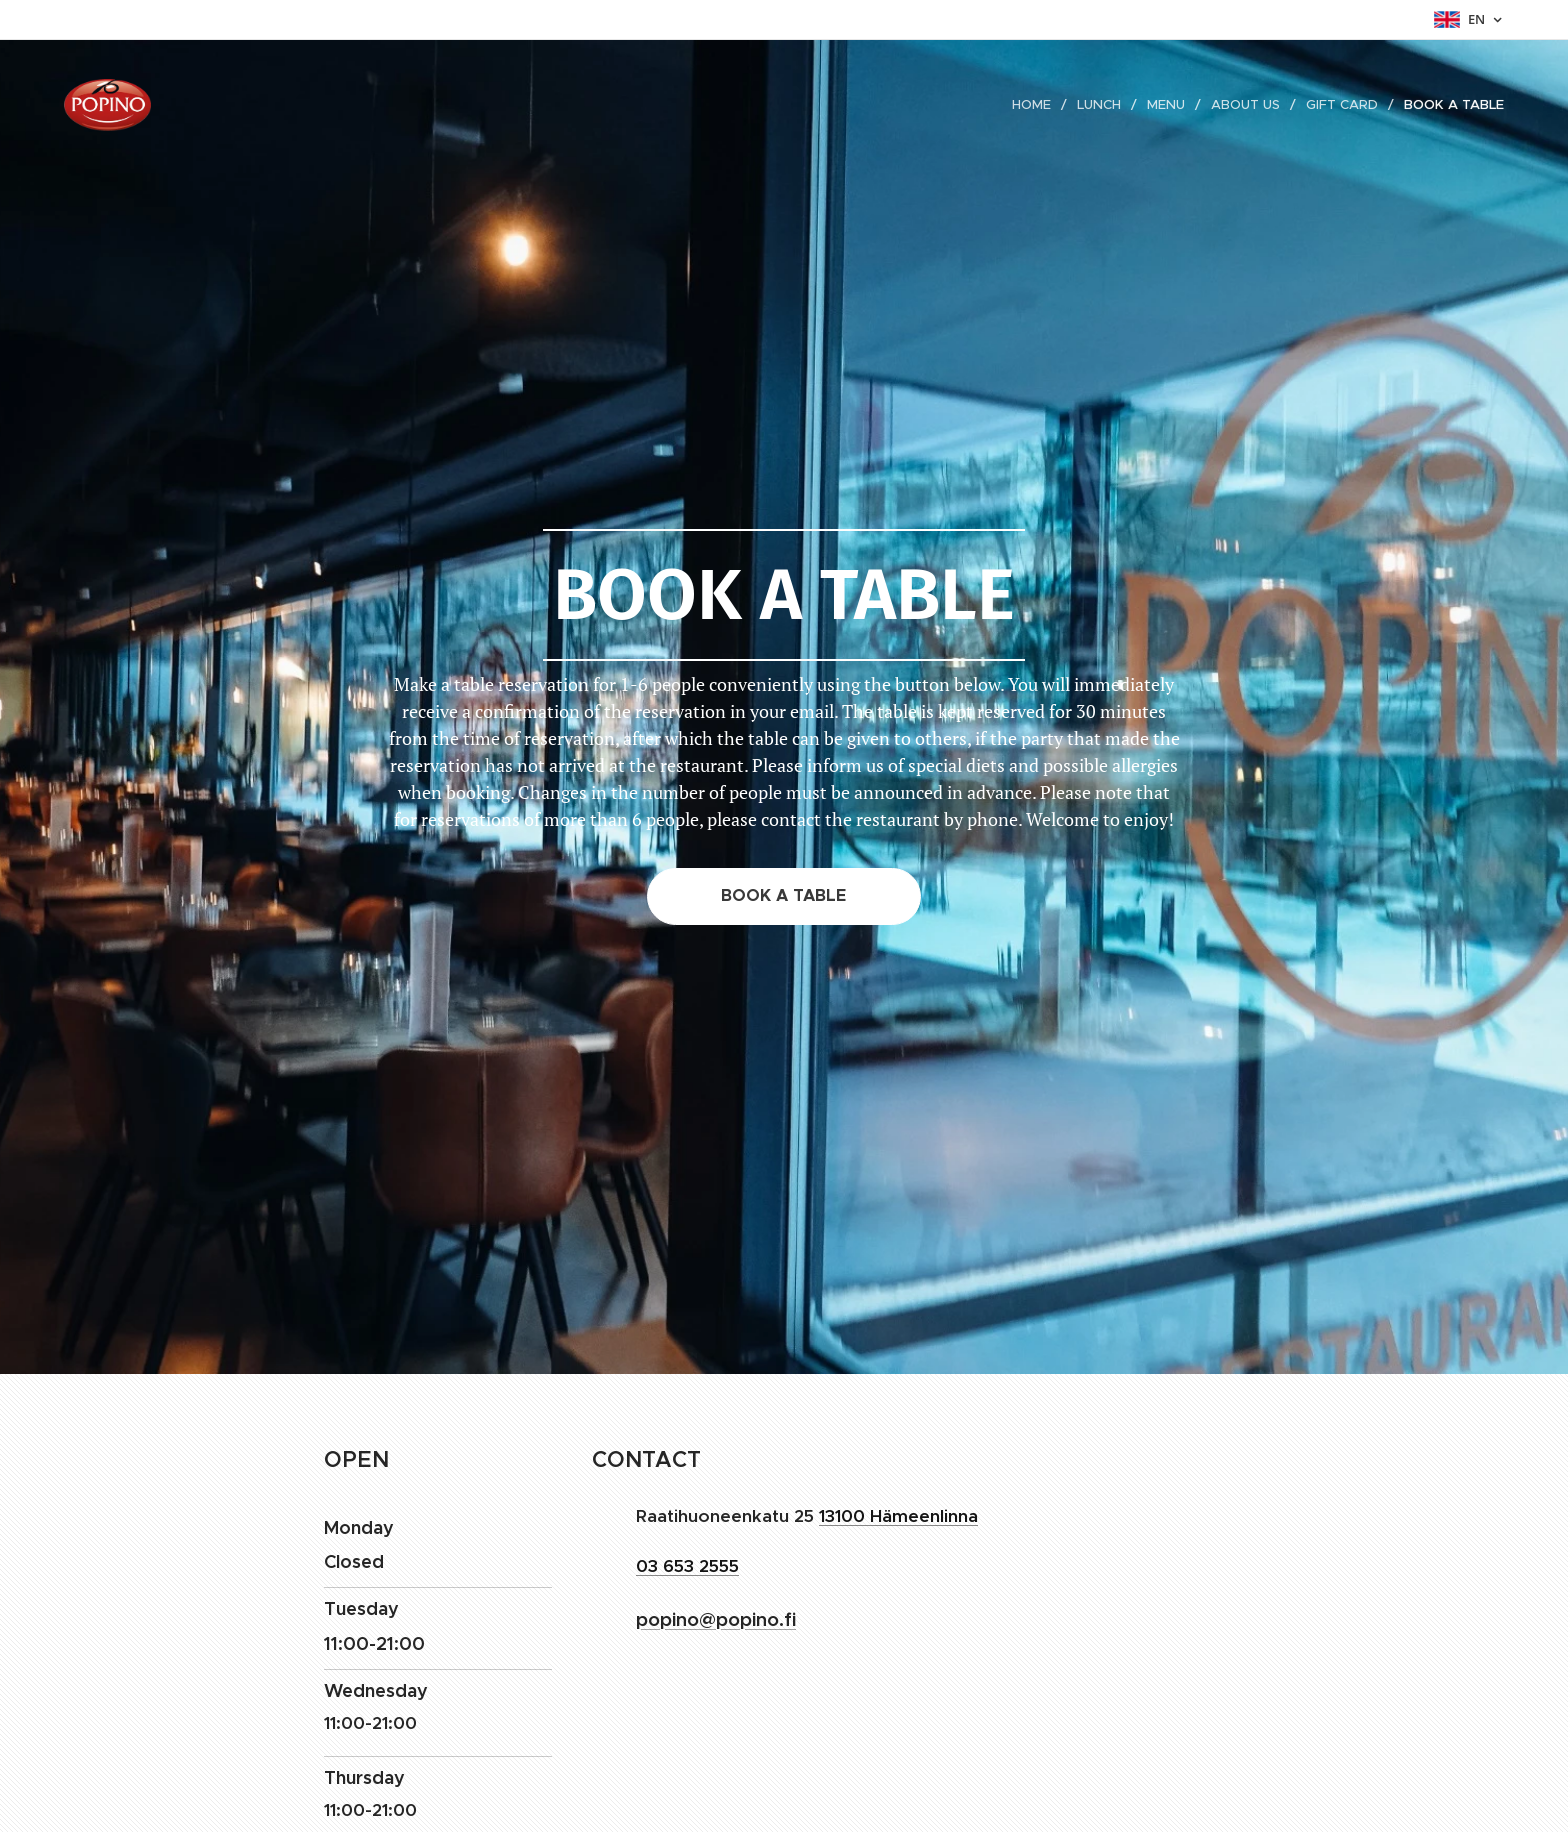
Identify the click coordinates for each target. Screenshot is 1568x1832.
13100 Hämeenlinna (898, 1516)
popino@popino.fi (716, 1619)
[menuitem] (1038, 105)
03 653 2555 (687, 1566)
